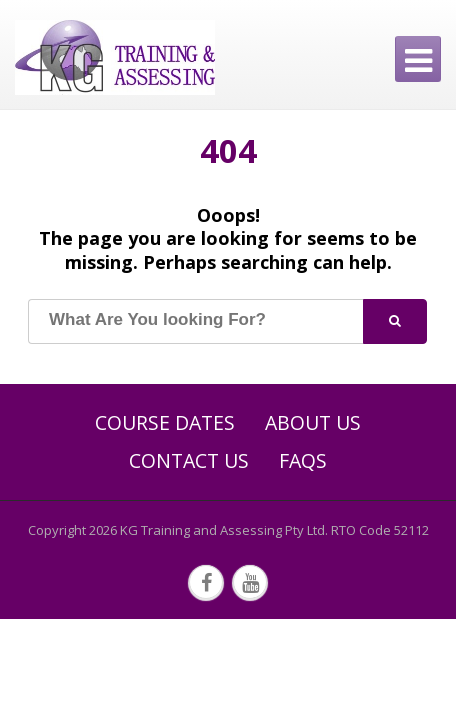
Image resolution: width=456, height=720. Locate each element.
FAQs (303, 461)
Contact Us (189, 461)
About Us (313, 423)
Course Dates (165, 423)
